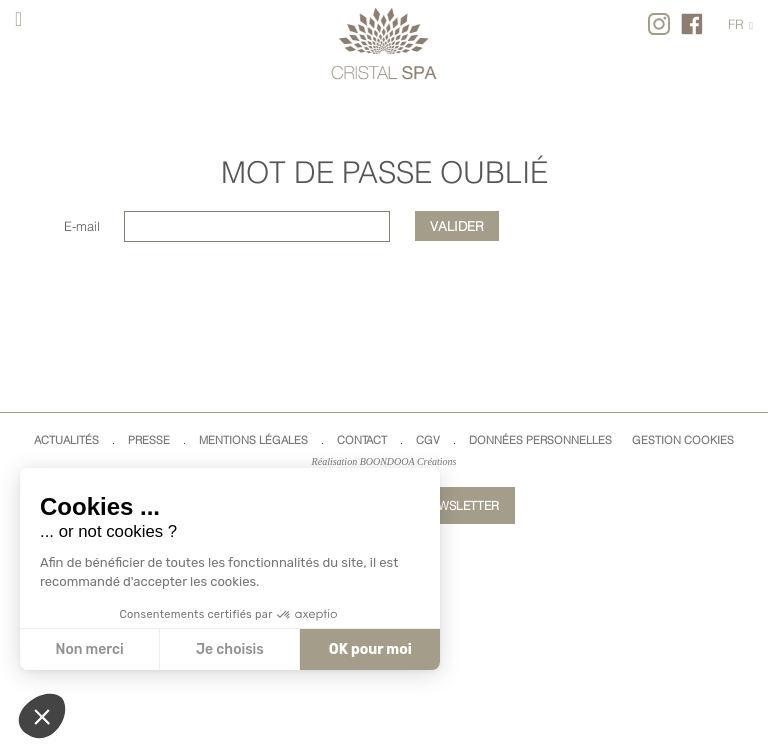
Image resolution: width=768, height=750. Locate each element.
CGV (428, 440)
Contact (362, 440)
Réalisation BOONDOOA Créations (384, 461)
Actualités (66, 440)
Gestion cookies (683, 440)
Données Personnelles (540, 440)
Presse (149, 440)
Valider (457, 226)
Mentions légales (253, 440)
